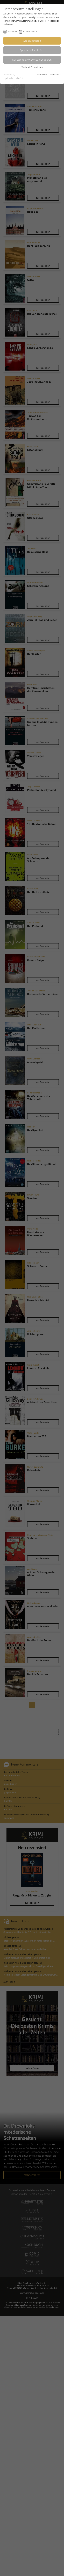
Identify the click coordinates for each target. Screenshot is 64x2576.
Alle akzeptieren (32, 40)
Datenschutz (55, 74)
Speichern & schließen (32, 50)
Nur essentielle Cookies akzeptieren (32, 59)
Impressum (42, 74)
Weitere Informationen (32, 67)
